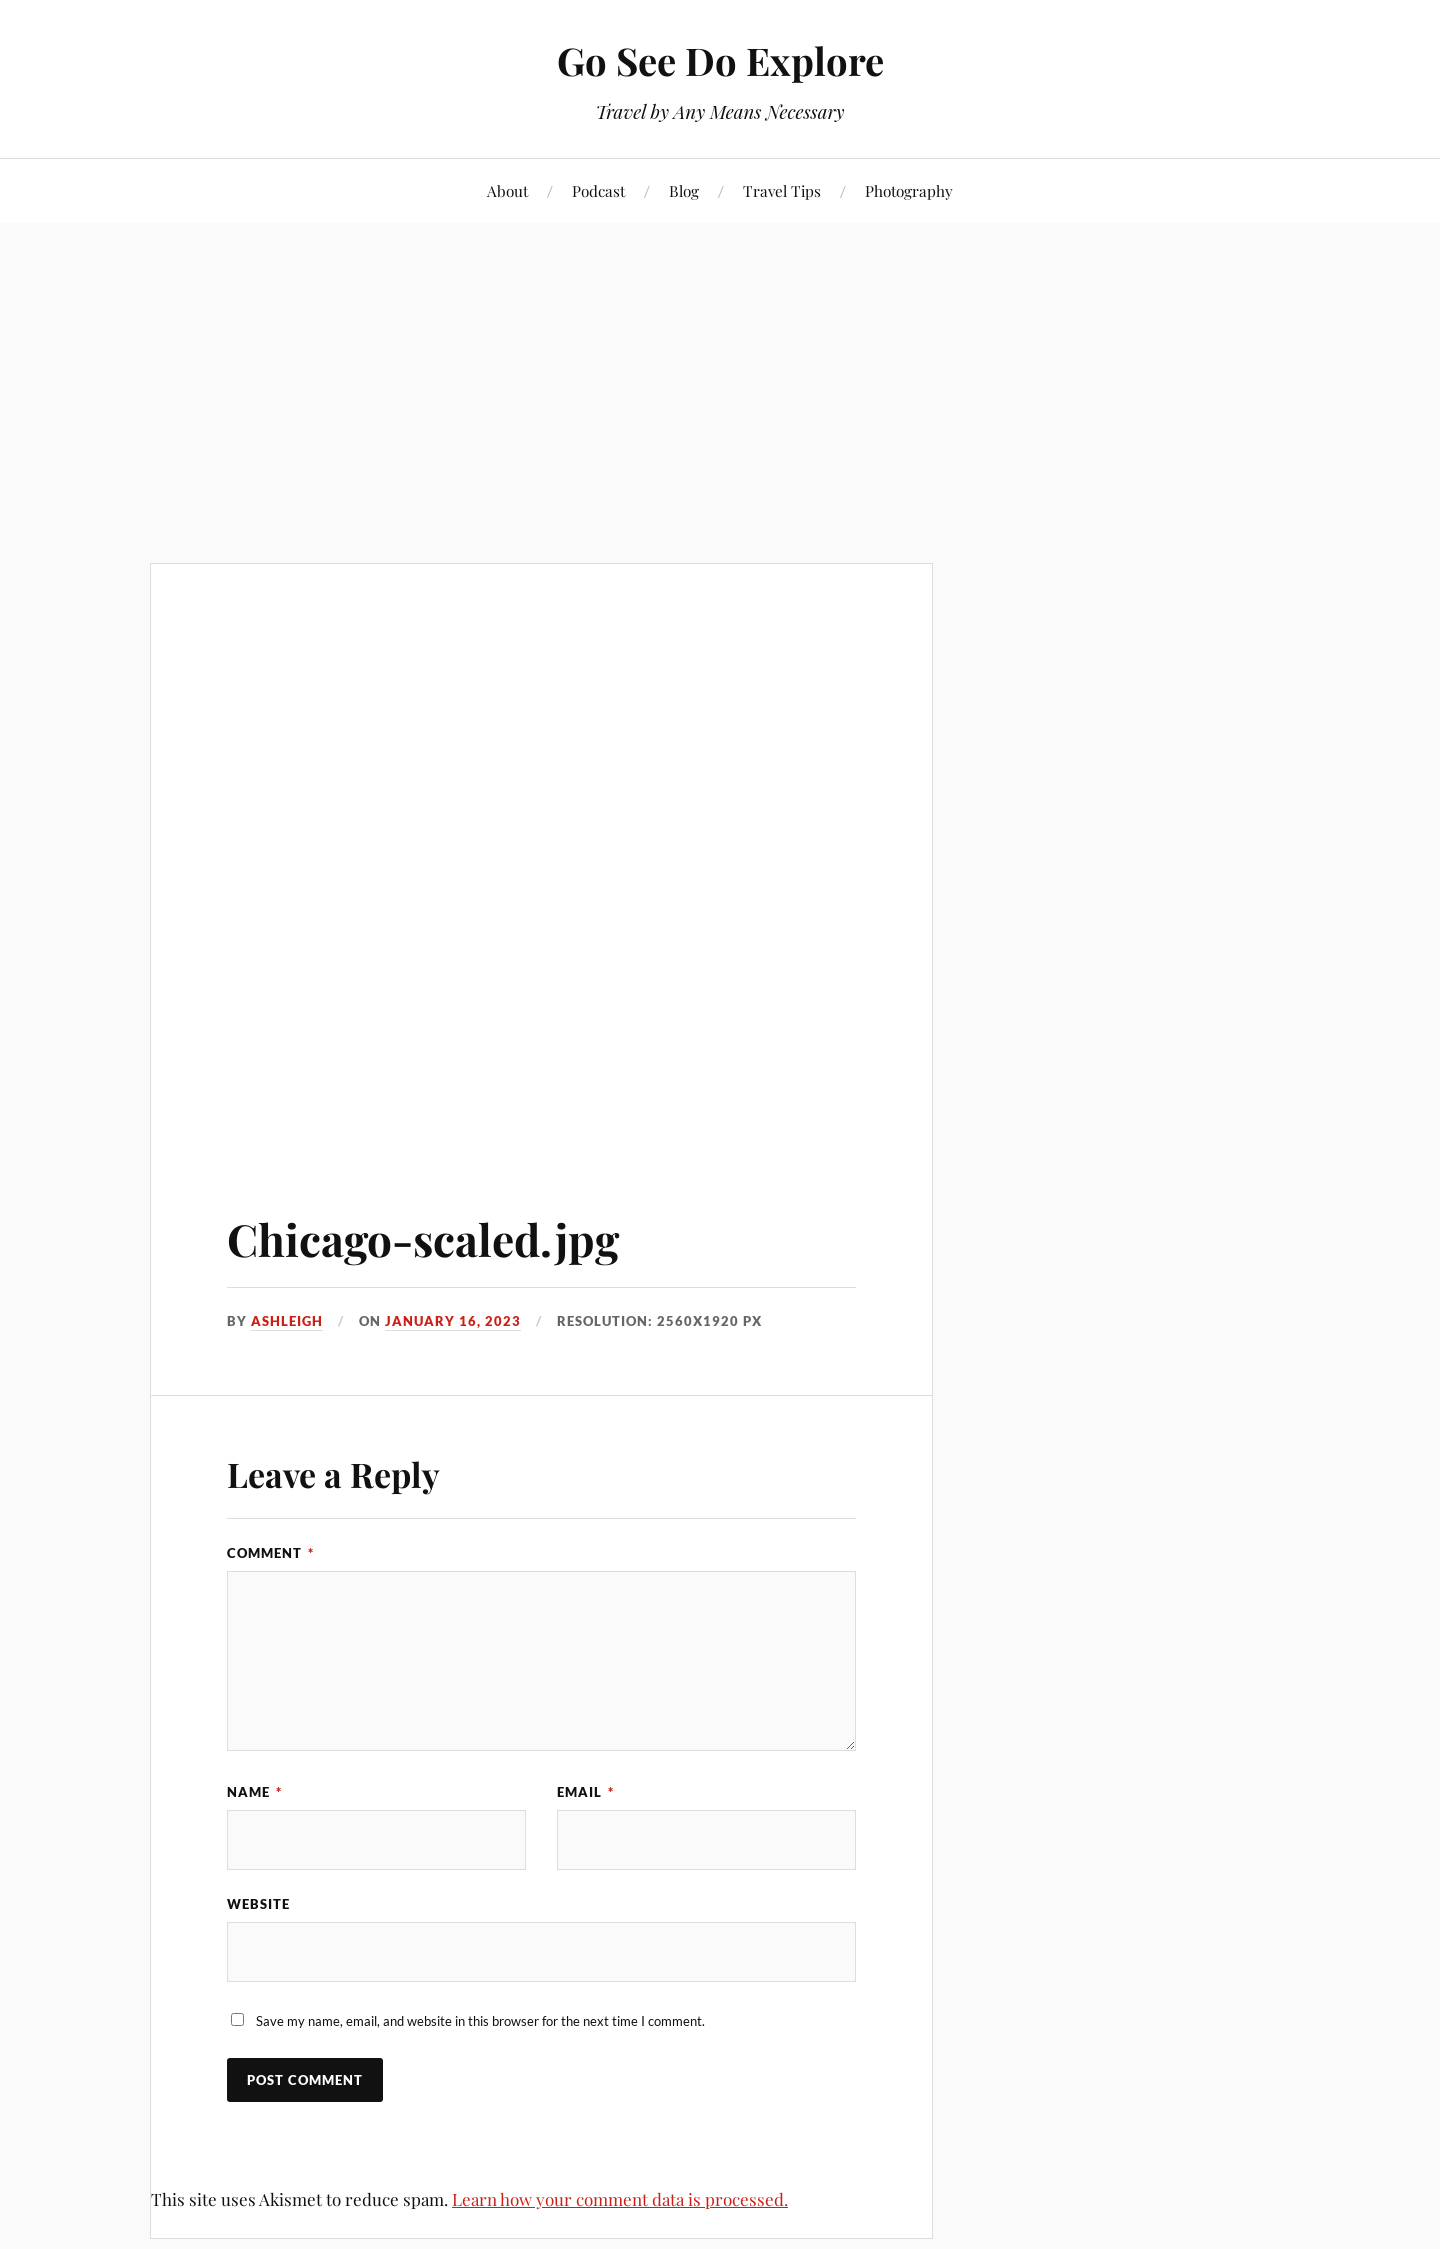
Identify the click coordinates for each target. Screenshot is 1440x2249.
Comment (270, 1553)
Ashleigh (287, 1321)
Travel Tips (782, 190)
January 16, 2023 (453, 1321)
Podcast (598, 190)
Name (254, 1792)
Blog (684, 190)
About (507, 190)
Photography (909, 190)
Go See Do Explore (720, 60)
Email (585, 1792)
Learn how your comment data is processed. (620, 2199)
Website (258, 1904)
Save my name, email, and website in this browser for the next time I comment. (480, 2021)
